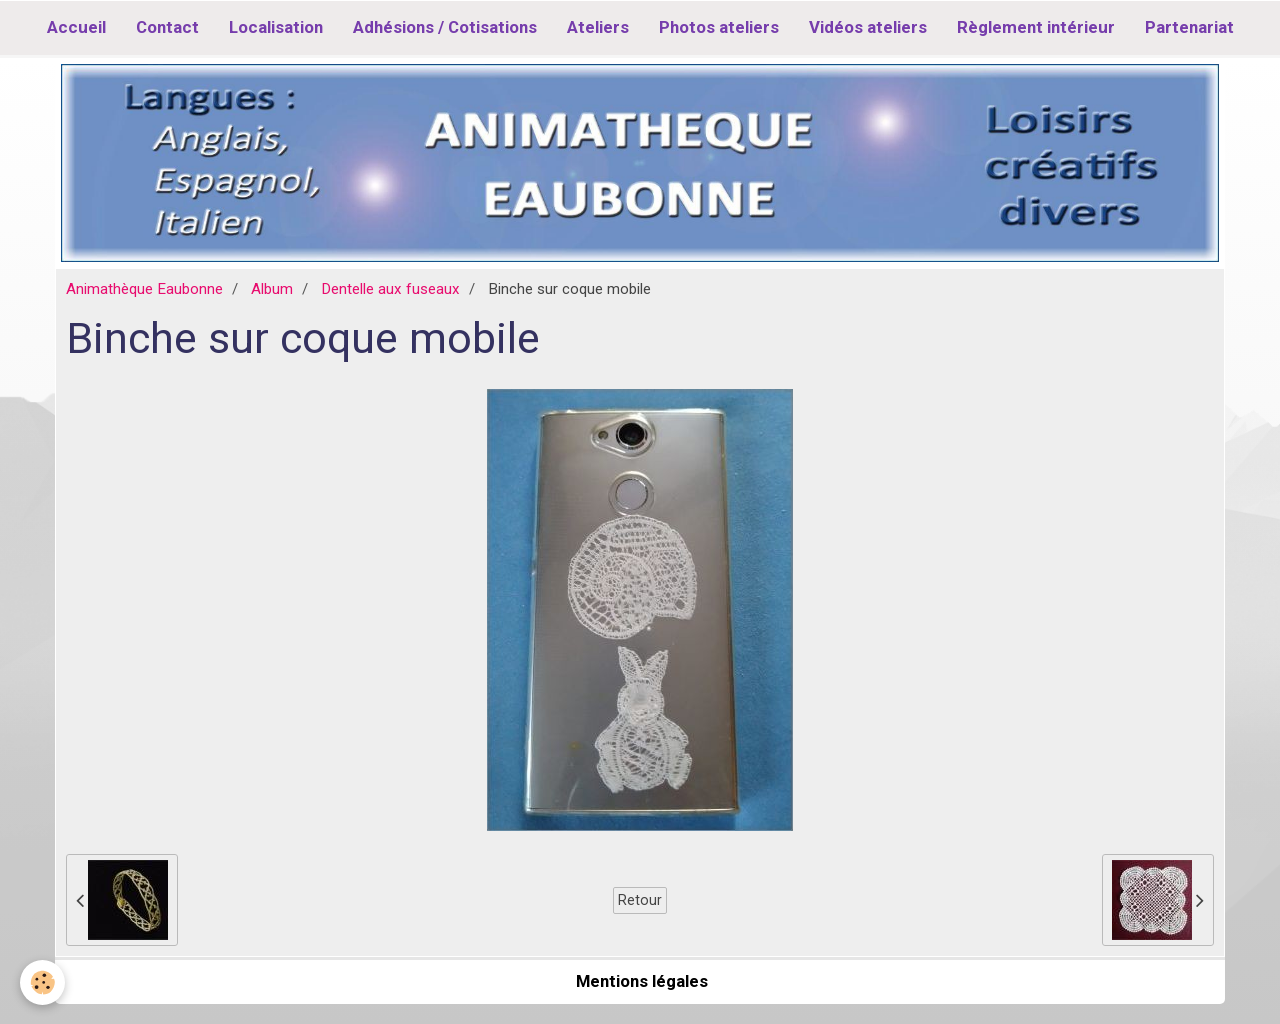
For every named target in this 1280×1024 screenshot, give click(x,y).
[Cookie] (42, 982)
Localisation (276, 27)
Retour (640, 900)
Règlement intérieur (1036, 27)
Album (272, 289)
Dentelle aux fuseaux (390, 289)
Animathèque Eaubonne (144, 289)
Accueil (76, 27)
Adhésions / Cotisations (445, 27)
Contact (167, 27)
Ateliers (598, 27)
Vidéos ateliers (868, 27)
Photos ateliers (719, 27)
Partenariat (1189, 27)
